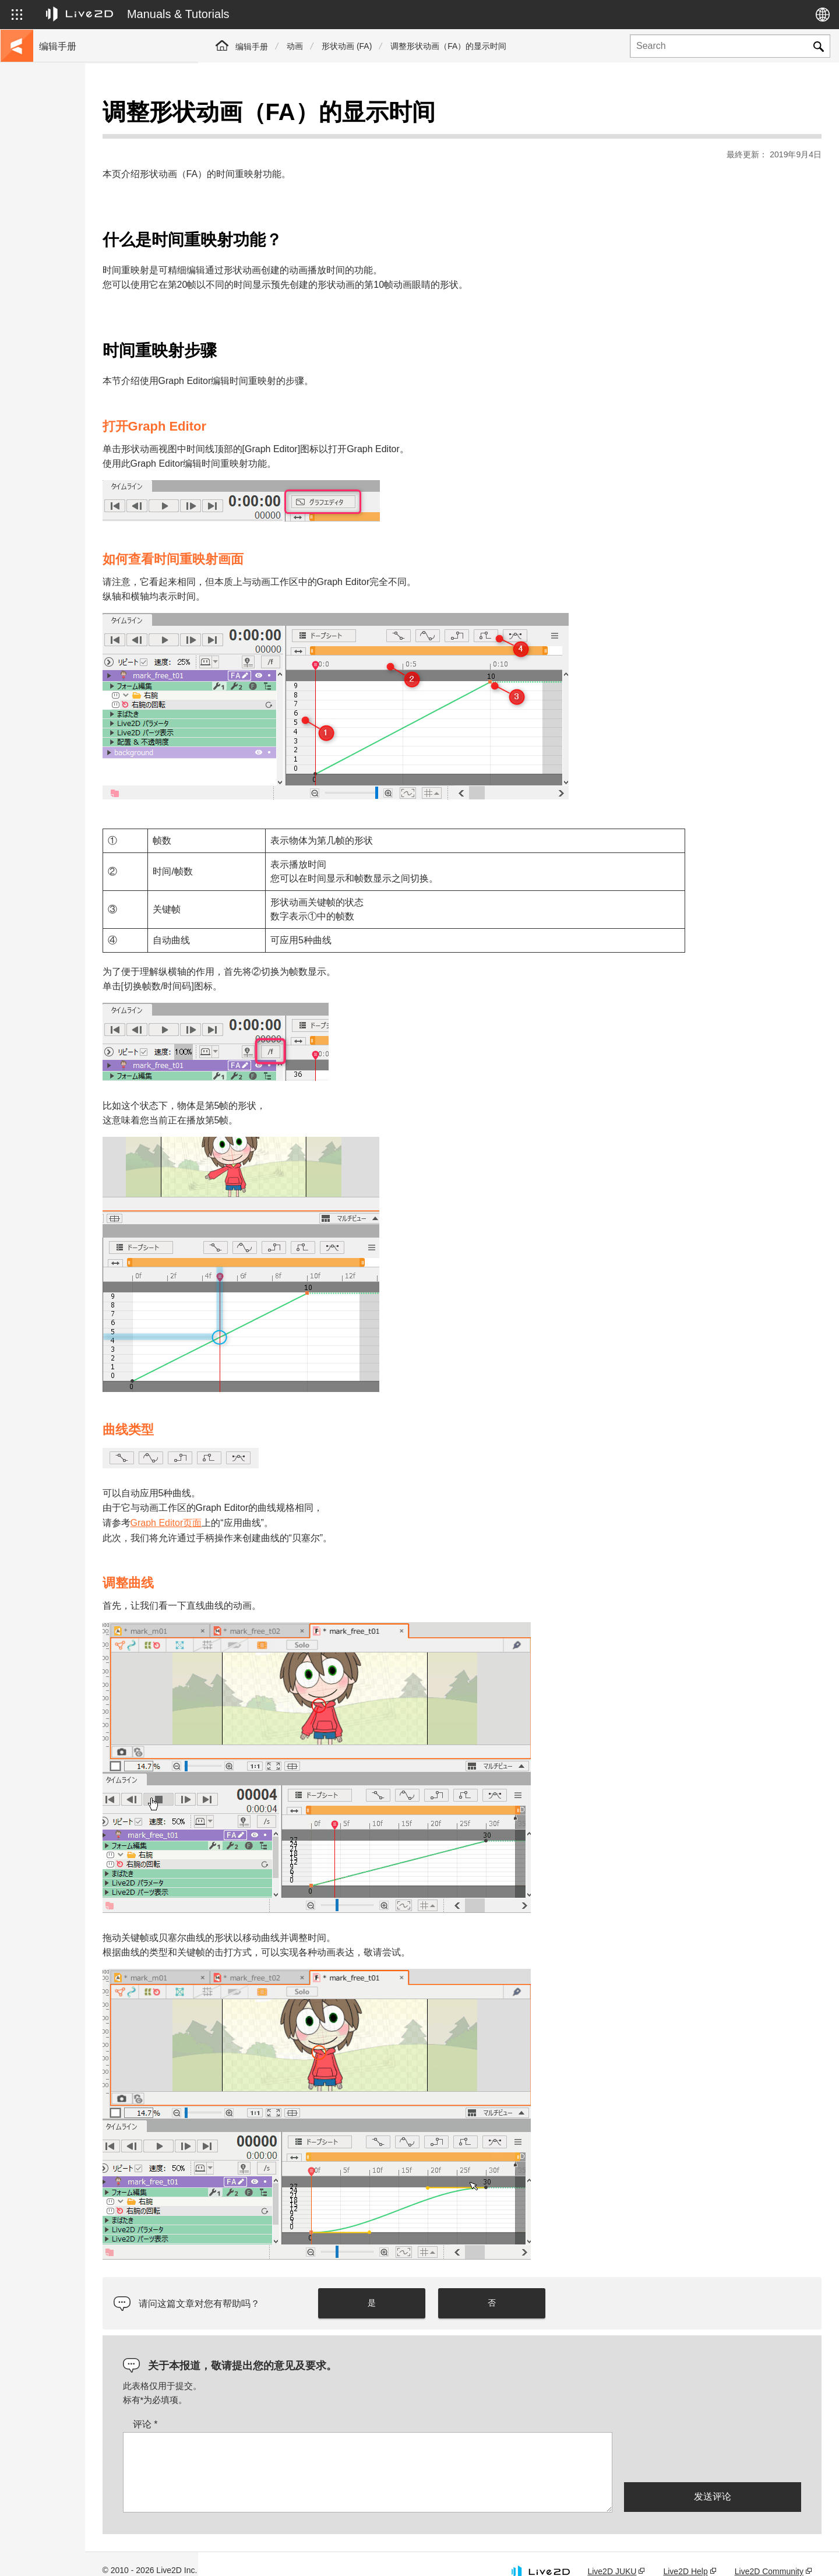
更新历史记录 (62, 202)
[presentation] (712, 2439)
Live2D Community (769, 2555)
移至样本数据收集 (71, 165)
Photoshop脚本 (66, 426)
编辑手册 (251, 46)
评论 (258, 2407)
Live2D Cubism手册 (74, 128)
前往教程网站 (62, 146)
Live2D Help (685, 2555)
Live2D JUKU (611, 2555)
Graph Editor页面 (279, 1506)
